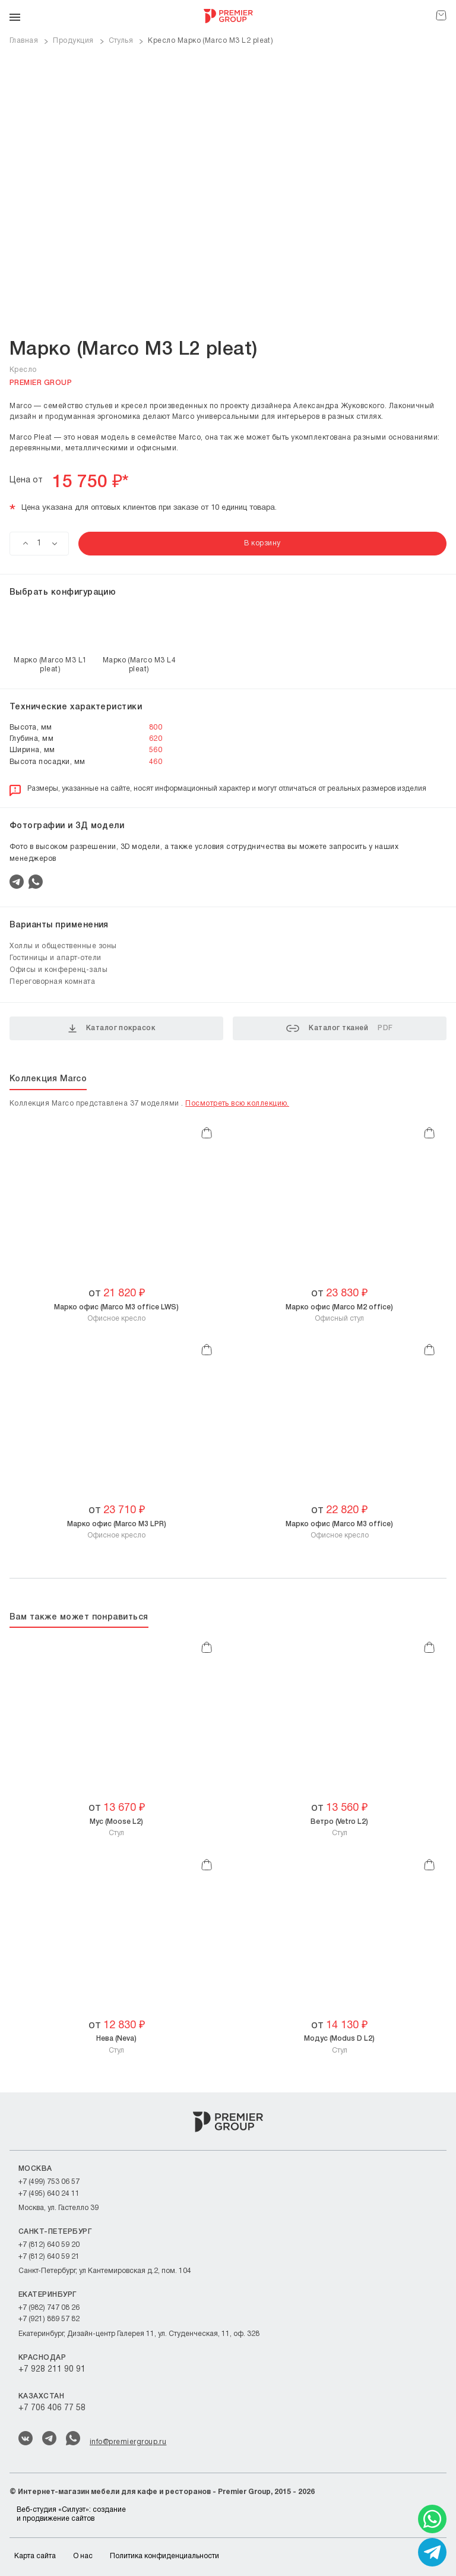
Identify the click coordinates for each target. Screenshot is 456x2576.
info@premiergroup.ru (128, 2442)
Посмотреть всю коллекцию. (237, 1103)
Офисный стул (339, 1312)
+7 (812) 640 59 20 (49, 2245)
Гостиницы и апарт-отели (56, 958)
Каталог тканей (339, 1028)
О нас (83, 2556)
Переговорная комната (52, 981)
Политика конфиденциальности (164, 2556)
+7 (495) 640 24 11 (49, 2193)
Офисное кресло (116, 1312)
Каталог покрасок (112, 1028)
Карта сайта (35, 2556)
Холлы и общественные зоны (63, 946)
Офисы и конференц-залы (58, 970)
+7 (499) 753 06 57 (49, 2182)
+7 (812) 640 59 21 (49, 2256)
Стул (116, 1827)
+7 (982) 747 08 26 (49, 2307)
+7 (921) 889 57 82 (49, 2319)
